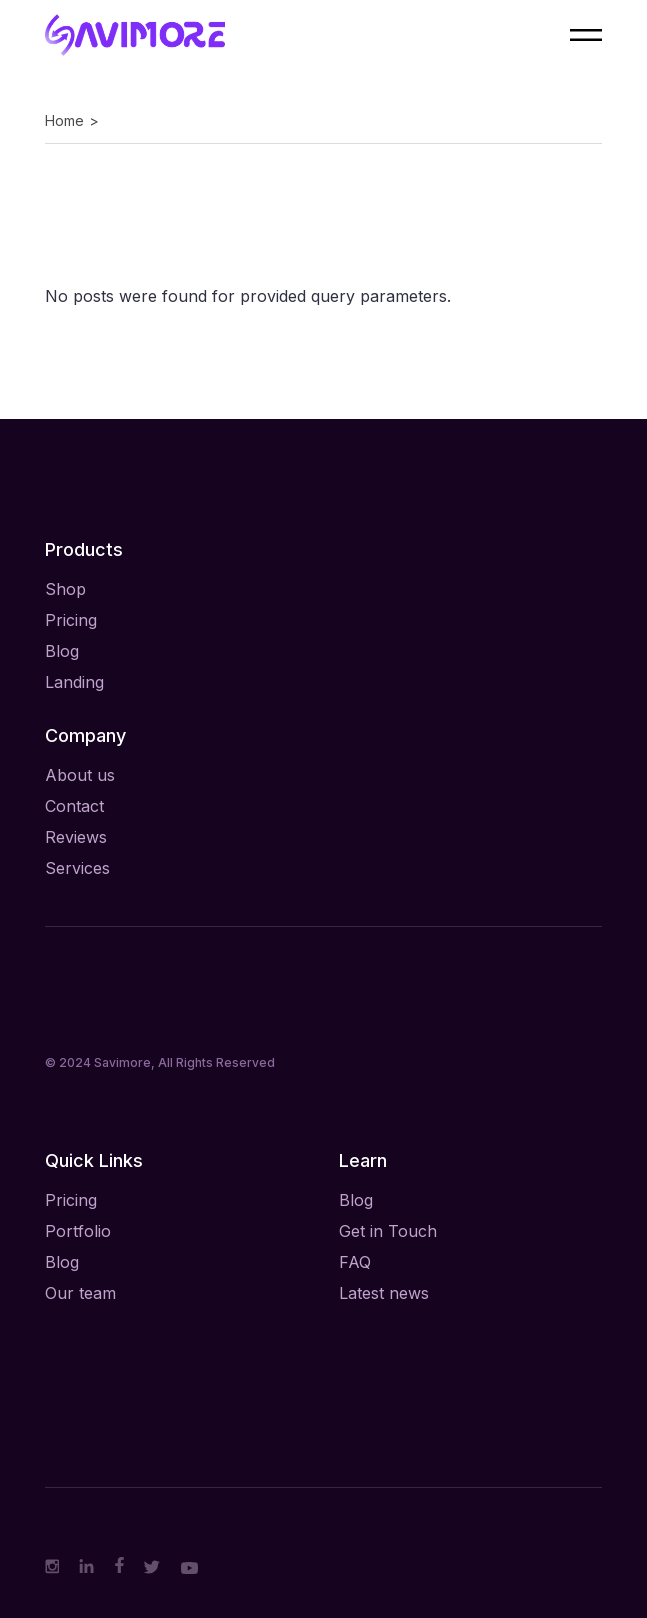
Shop (65, 589)
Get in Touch (388, 1231)
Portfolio (78, 1231)
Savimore (122, 1062)
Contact (74, 806)
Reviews (76, 837)
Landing (74, 682)
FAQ (355, 1262)
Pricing (71, 620)
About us (80, 775)
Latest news (384, 1293)
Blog (62, 651)
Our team (80, 1293)
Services (77, 868)
